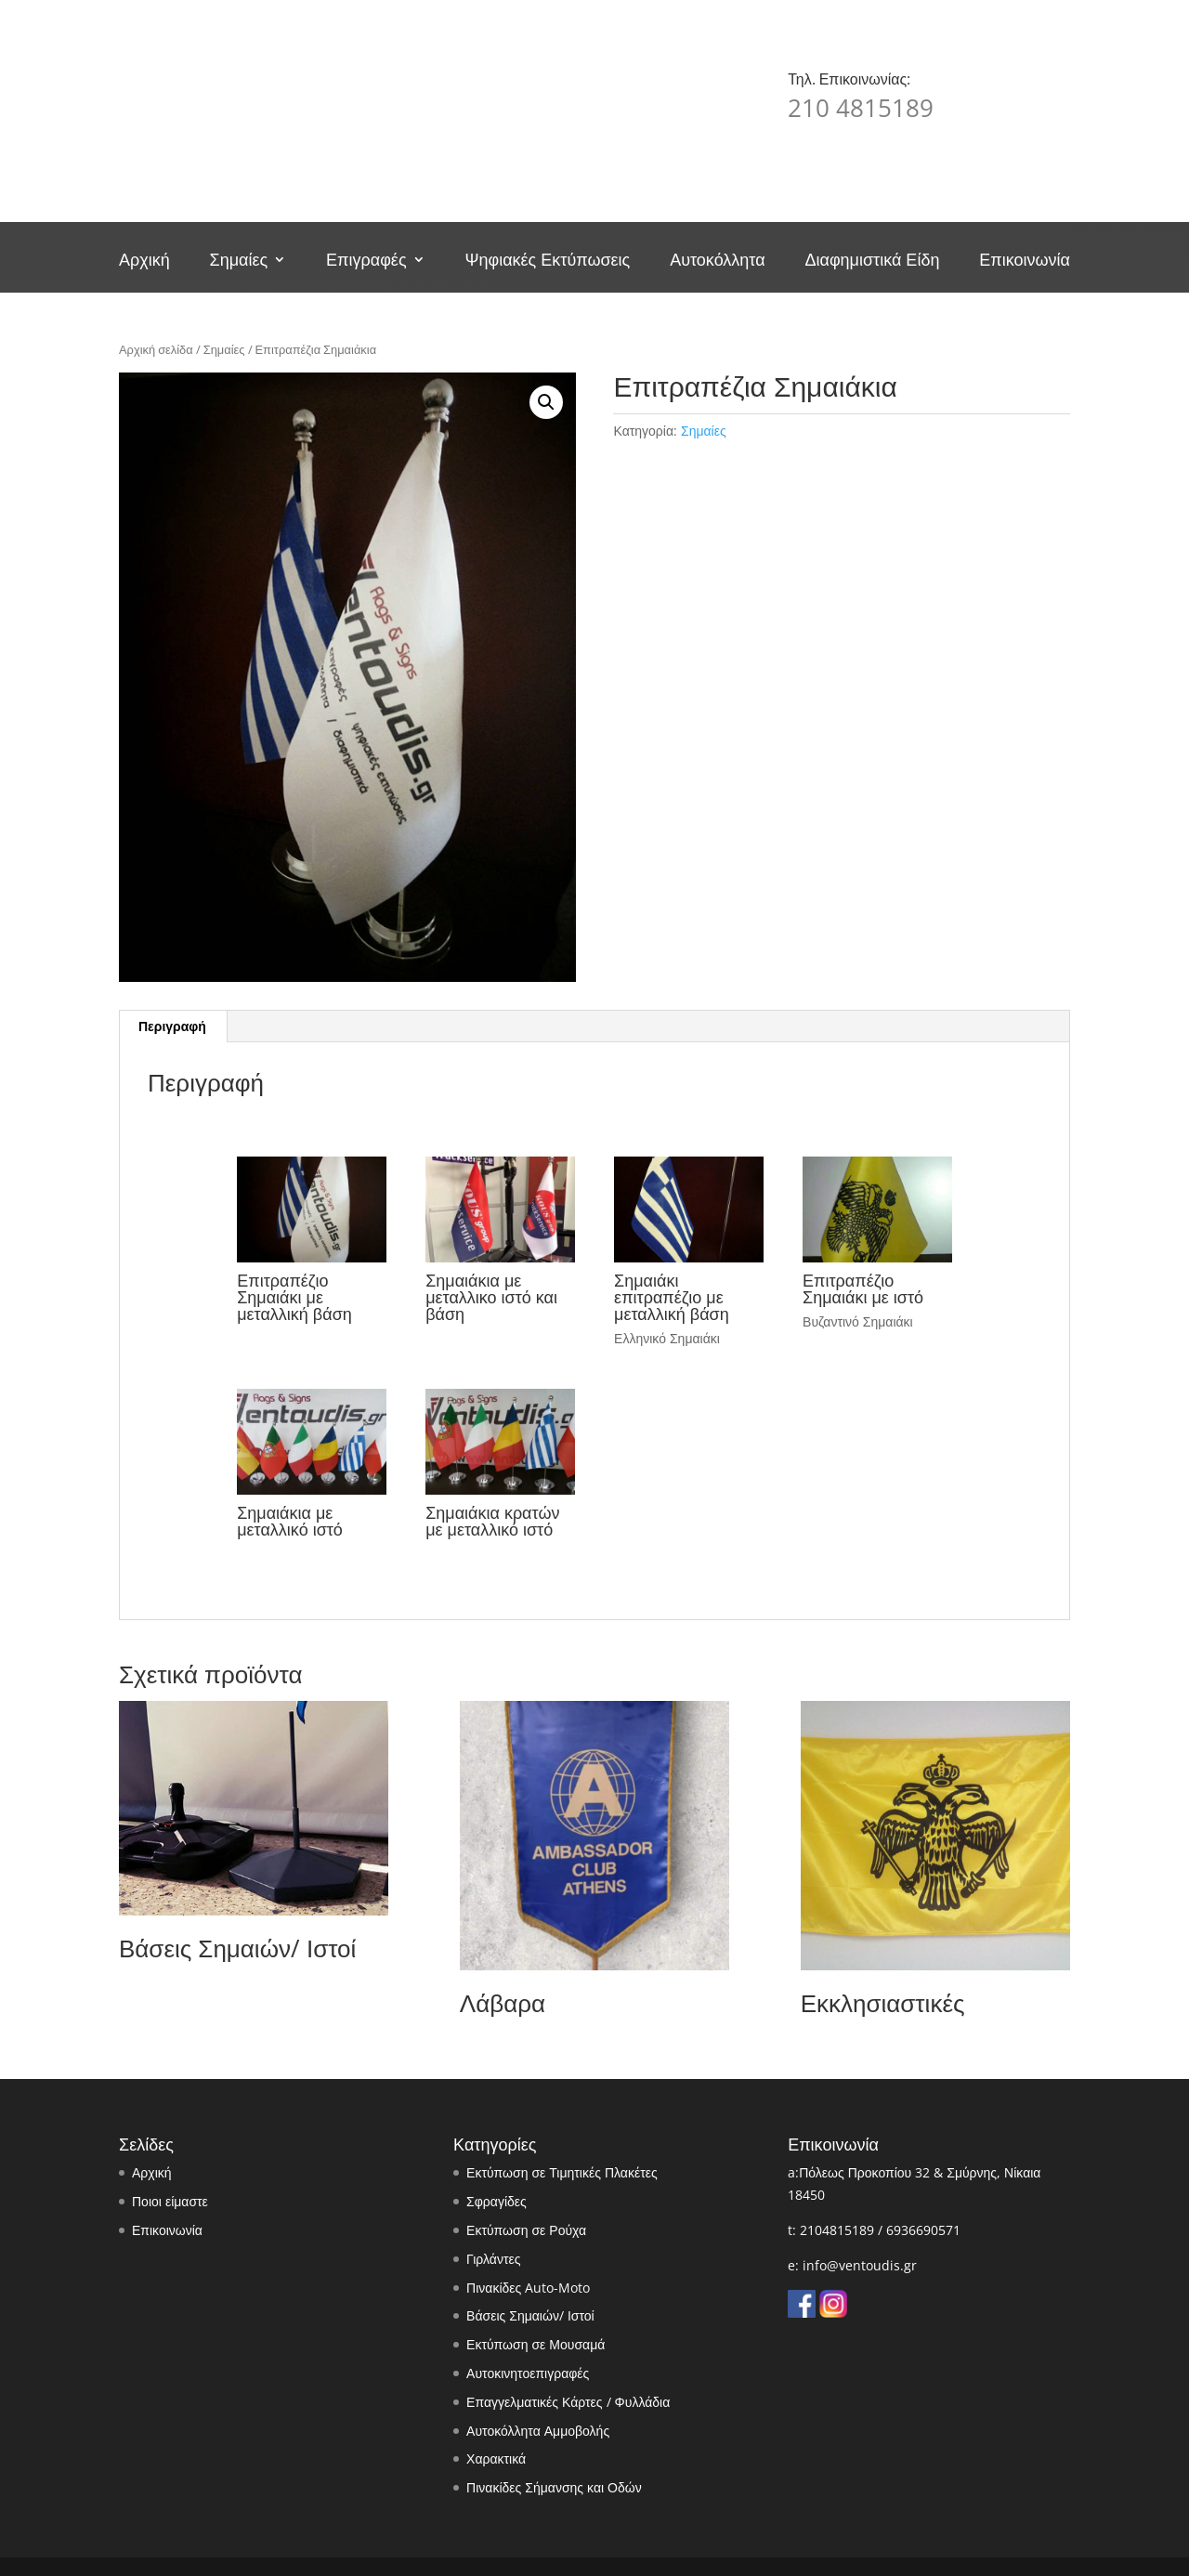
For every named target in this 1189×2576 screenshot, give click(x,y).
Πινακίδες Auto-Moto (528, 2287)
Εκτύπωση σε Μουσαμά (535, 2344)
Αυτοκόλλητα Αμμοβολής (537, 2430)
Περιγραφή (172, 1026)
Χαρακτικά (496, 2458)
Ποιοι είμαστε (170, 2201)
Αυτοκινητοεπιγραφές (527, 2373)
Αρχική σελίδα (156, 349)
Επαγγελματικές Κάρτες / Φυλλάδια (568, 2402)
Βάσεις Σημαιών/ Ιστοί (530, 2315)
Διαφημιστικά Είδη (871, 261)
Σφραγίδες (496, 2201)
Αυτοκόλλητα (717, 261)
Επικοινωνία (1024, 261)
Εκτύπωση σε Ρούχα (526, 2230)
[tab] (173, 1026)
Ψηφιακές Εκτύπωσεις (547, 261)
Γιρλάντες (493, 2259)
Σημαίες (239, 261)
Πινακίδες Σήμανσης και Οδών (554, 2487)
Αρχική (144, 261)
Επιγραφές (366, 261)
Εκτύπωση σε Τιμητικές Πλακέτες (562, 2172)
